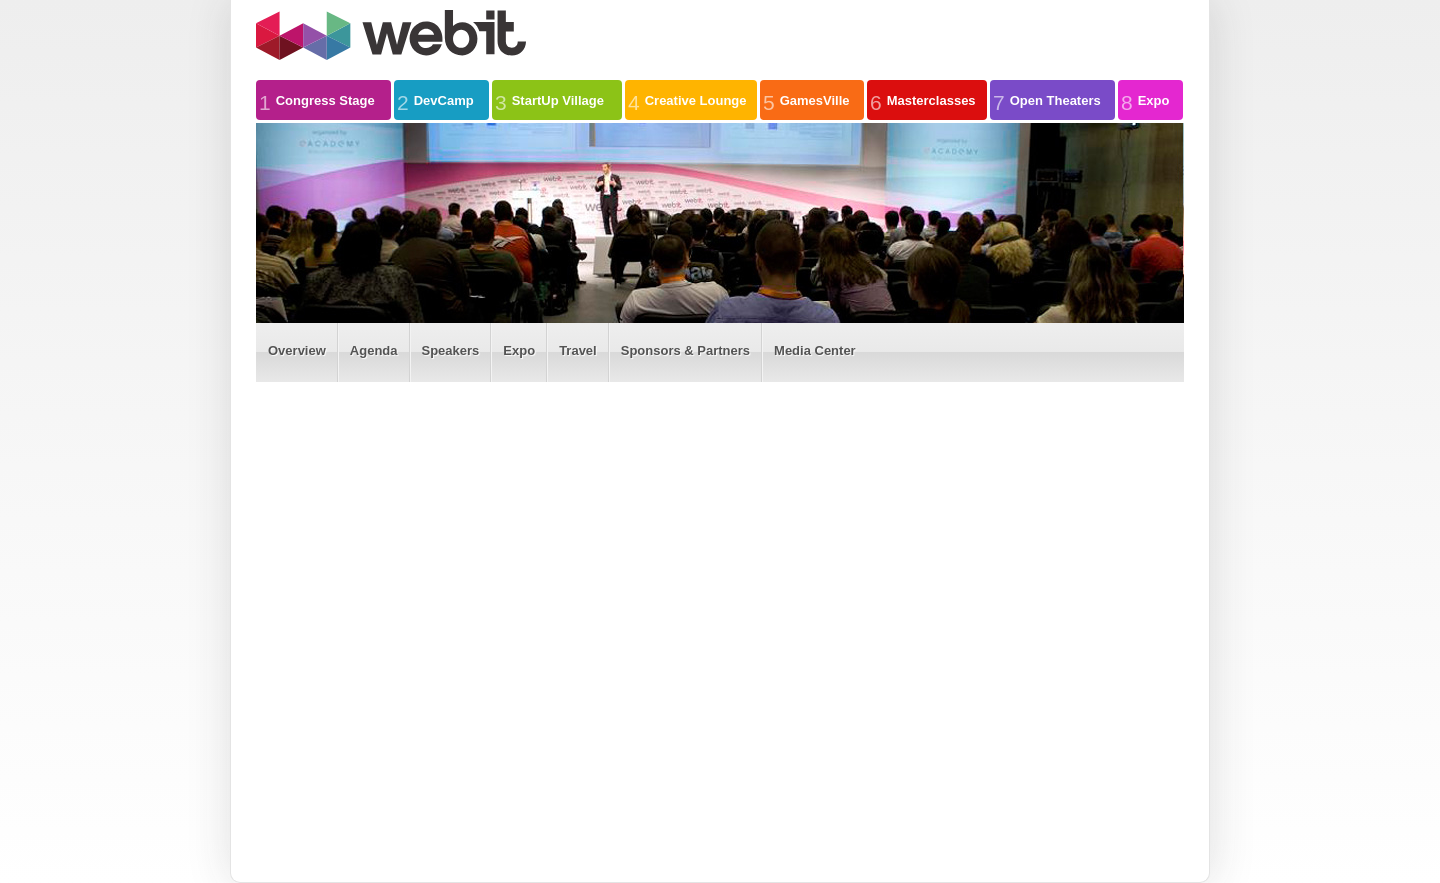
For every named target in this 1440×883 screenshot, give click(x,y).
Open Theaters (1047, 100)
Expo (1145, 100)
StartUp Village (549, 100)
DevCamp (435, 100)
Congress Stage (317, 100)
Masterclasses (923, 100)
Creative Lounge (687, 100)
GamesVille (806, 100)
